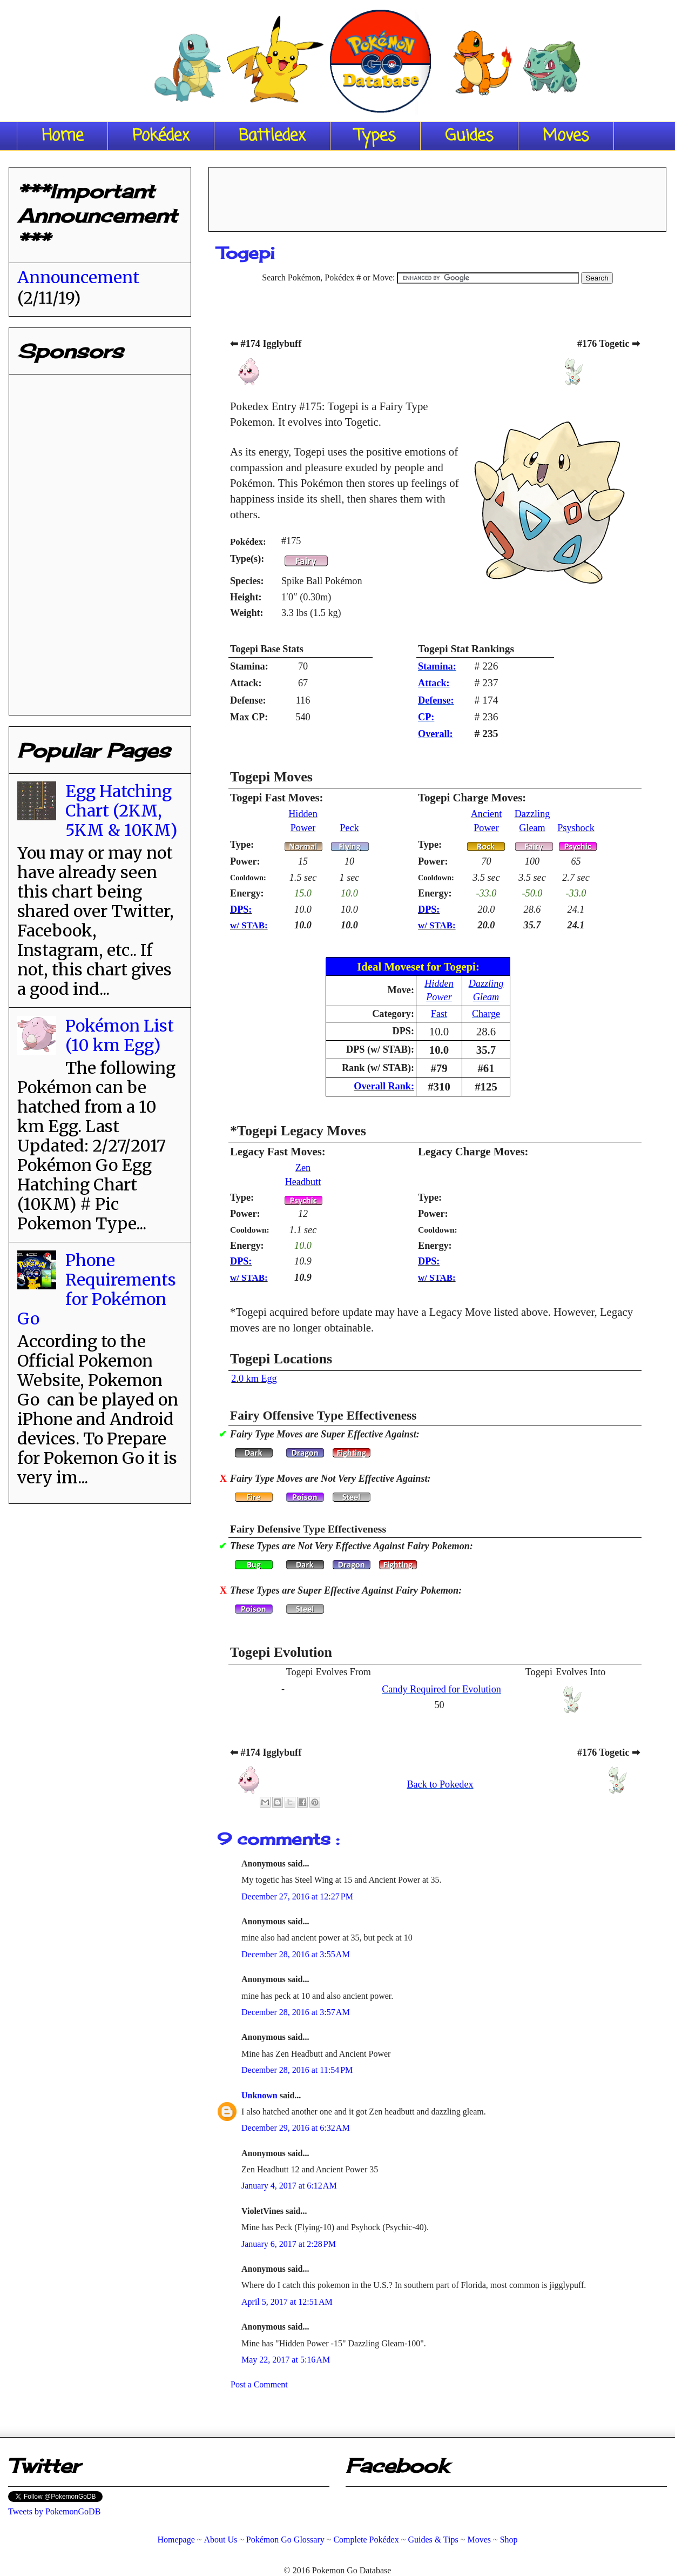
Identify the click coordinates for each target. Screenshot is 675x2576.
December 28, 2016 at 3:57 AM (295, 2012)
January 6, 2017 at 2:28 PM (288, 2244)
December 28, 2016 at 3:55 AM (295, 1954)
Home (62, 136)
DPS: (241, 909)
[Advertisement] (98, 540)
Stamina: (437, 666)
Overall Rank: (384, 1086)
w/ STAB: (249, 925)
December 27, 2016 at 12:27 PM (297, 1896)
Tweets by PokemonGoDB (54, 2511)
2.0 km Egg (253, 1378)
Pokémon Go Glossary (285, 2539)
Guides (469, 136)
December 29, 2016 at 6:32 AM (295, 2127)
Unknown (260, 2095)
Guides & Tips (433, 2539)
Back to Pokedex (440, 1784)
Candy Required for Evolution (441, 1689)
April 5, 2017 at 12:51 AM (287, 2301)
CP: (426, 717)
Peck (349, 827)
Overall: (435, 733)
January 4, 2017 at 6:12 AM (289, 2185)
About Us (220, 2539)
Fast (439, 1013)
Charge (486, 1013)
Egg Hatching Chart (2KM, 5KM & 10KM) (121, 810)
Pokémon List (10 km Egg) (119, 1035)
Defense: (436, 700)
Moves (566, 136)
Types (375, 136)
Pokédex (161, 136)
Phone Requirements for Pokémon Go (96, 1289)
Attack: (434, 683)
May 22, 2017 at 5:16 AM (285, 2359)
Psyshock (576, 827)
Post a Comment (259, 2384)
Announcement (78, 277)
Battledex (272, 136)
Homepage (175, 2539)
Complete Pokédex (366, 2539)
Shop (509, 2539)
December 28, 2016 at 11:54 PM (297, 2070)
